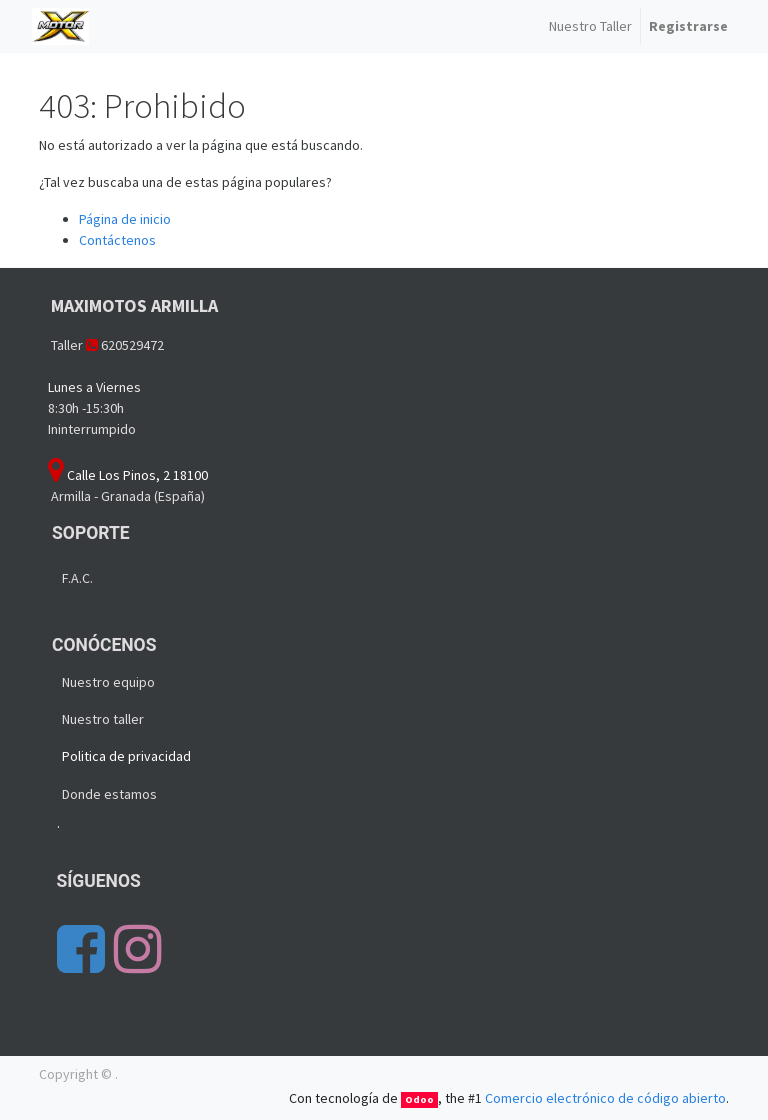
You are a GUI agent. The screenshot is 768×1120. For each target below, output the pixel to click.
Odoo (419, 1099)
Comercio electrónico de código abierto (605, 1098)
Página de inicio (125, 219)
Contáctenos (117, 240)
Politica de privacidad (126, 756)
